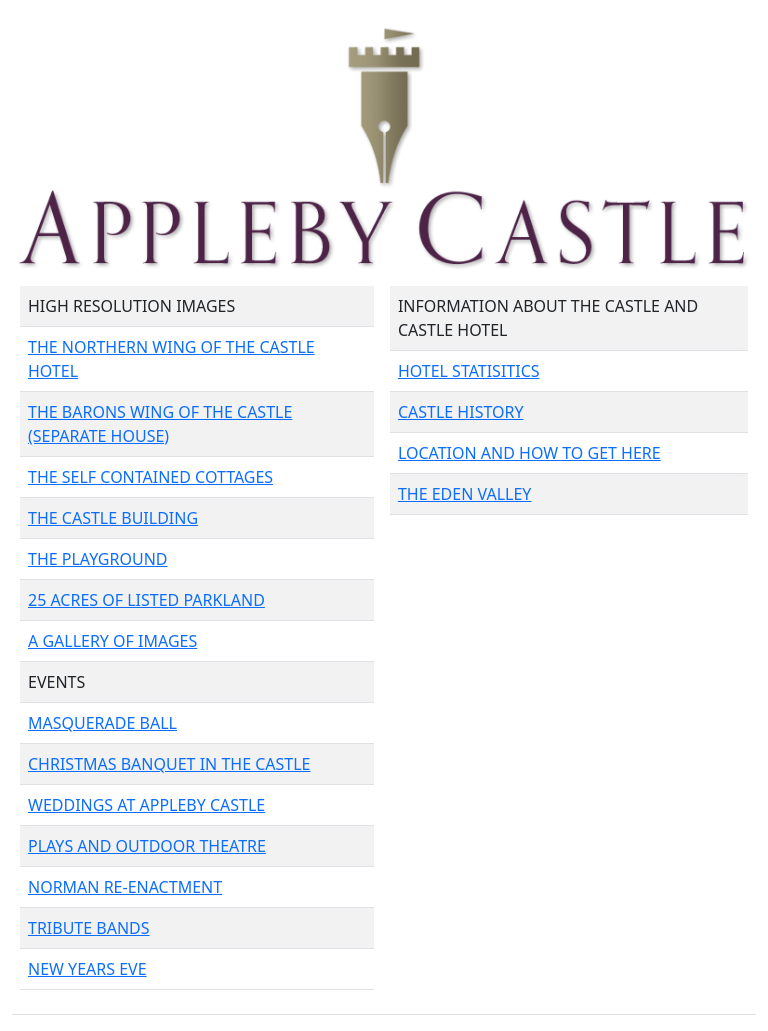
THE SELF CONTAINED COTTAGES (150, 477)
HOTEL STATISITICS (469, 371)
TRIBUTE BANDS (89, 928)
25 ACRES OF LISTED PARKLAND (146, 600)
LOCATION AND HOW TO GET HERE (529, 453)
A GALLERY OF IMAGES (112, 641)
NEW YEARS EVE (87, 969)
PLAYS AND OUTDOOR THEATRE (147, 846)
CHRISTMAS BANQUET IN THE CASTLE (169, 764)
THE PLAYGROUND (98, 559)
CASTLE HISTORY (461, 412)
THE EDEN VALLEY (465, 494)
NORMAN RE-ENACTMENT (125, 887)
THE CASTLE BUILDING (113, 518)
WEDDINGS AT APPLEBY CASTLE (146, 805)
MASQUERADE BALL (102, 723)
